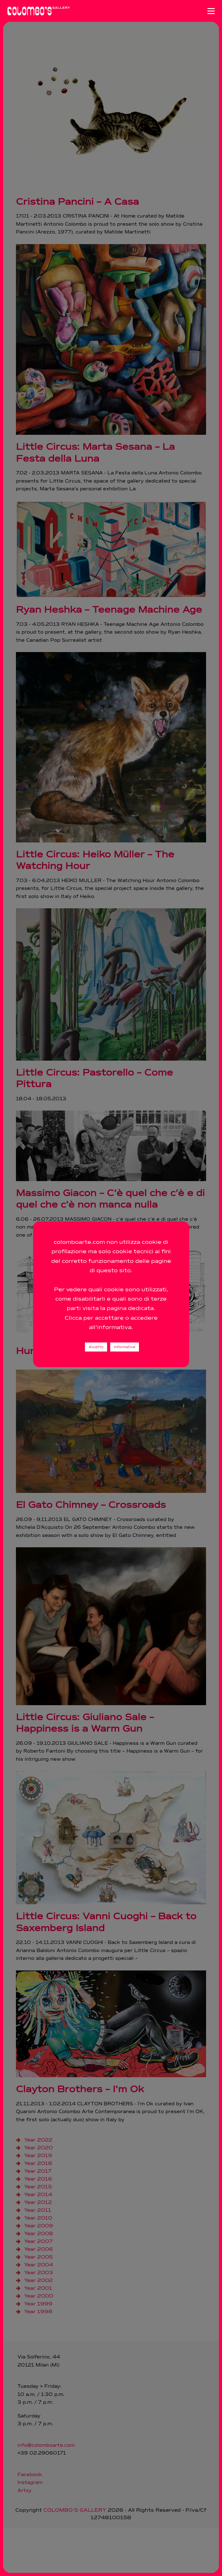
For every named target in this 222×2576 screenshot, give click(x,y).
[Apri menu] (211, 11)
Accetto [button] (96, 1347)
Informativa (124, 1347)
